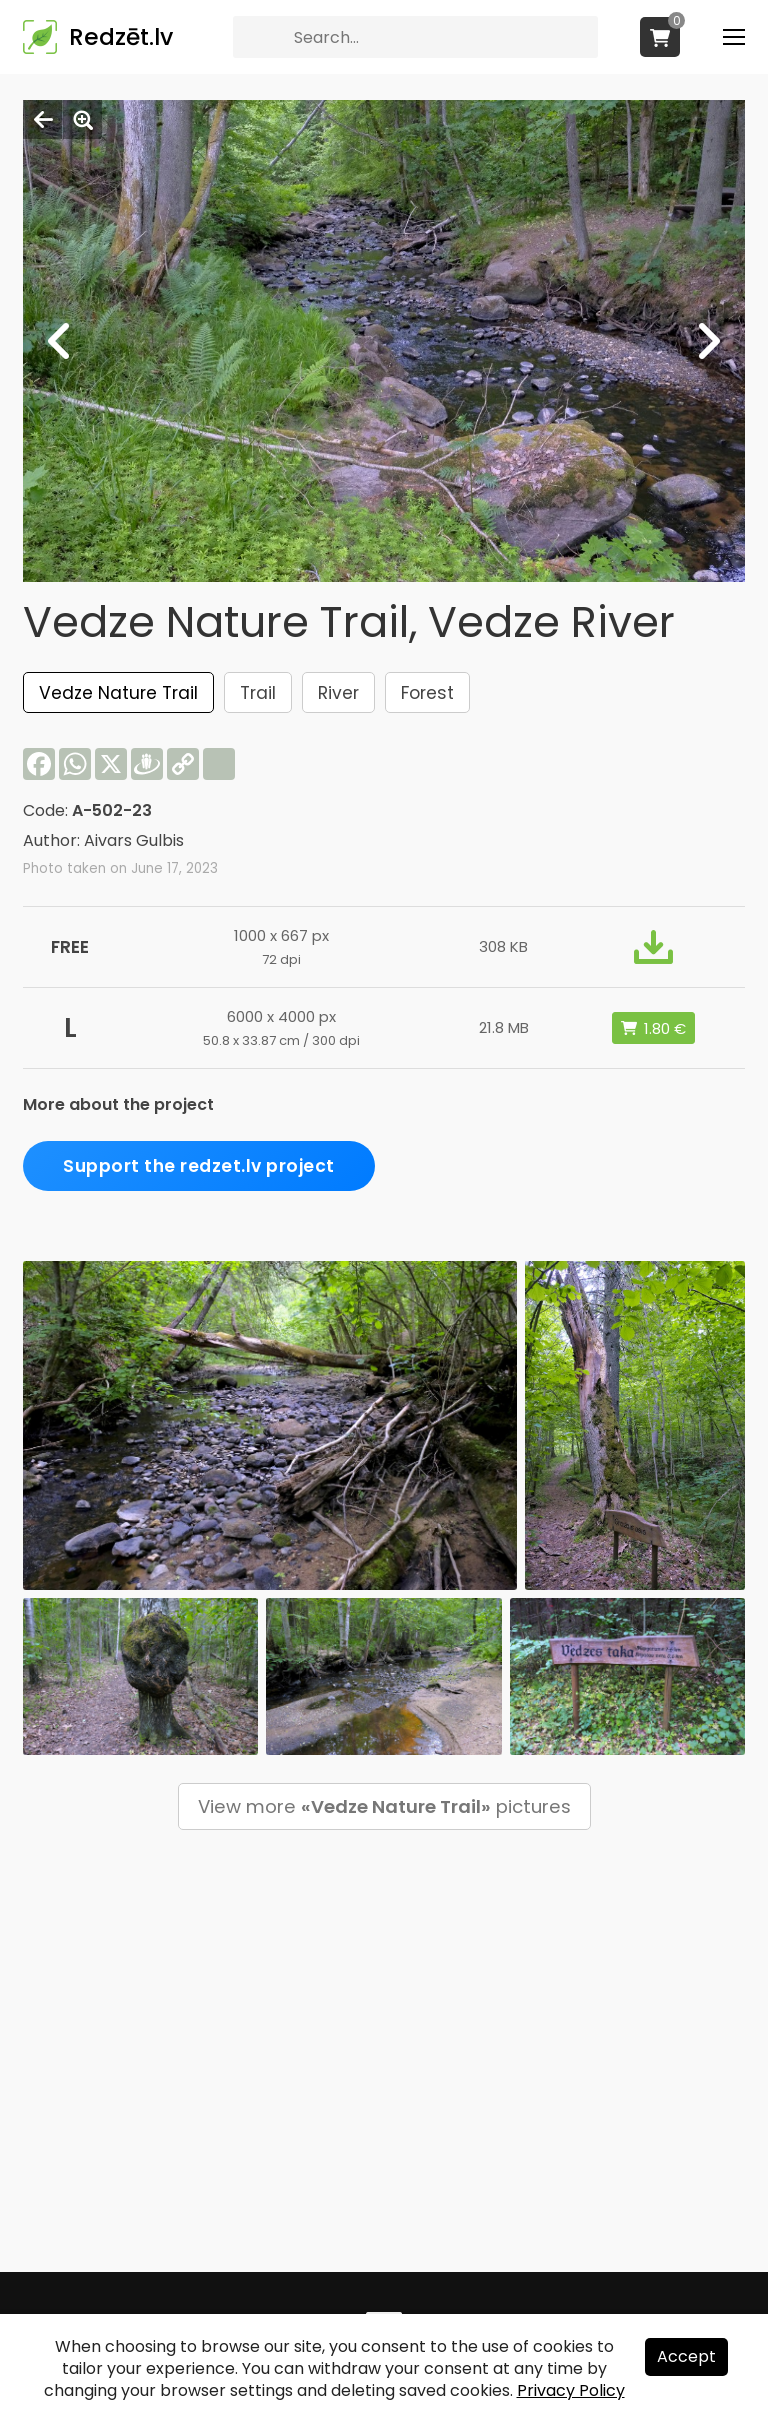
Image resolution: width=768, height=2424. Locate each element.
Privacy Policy (571, 2390)
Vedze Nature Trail (118, 693)
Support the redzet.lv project (199, 1166)
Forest (427, 693)
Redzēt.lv (121, 37)
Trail (258, 693)
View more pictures (384, 1806)
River (338, 693)
